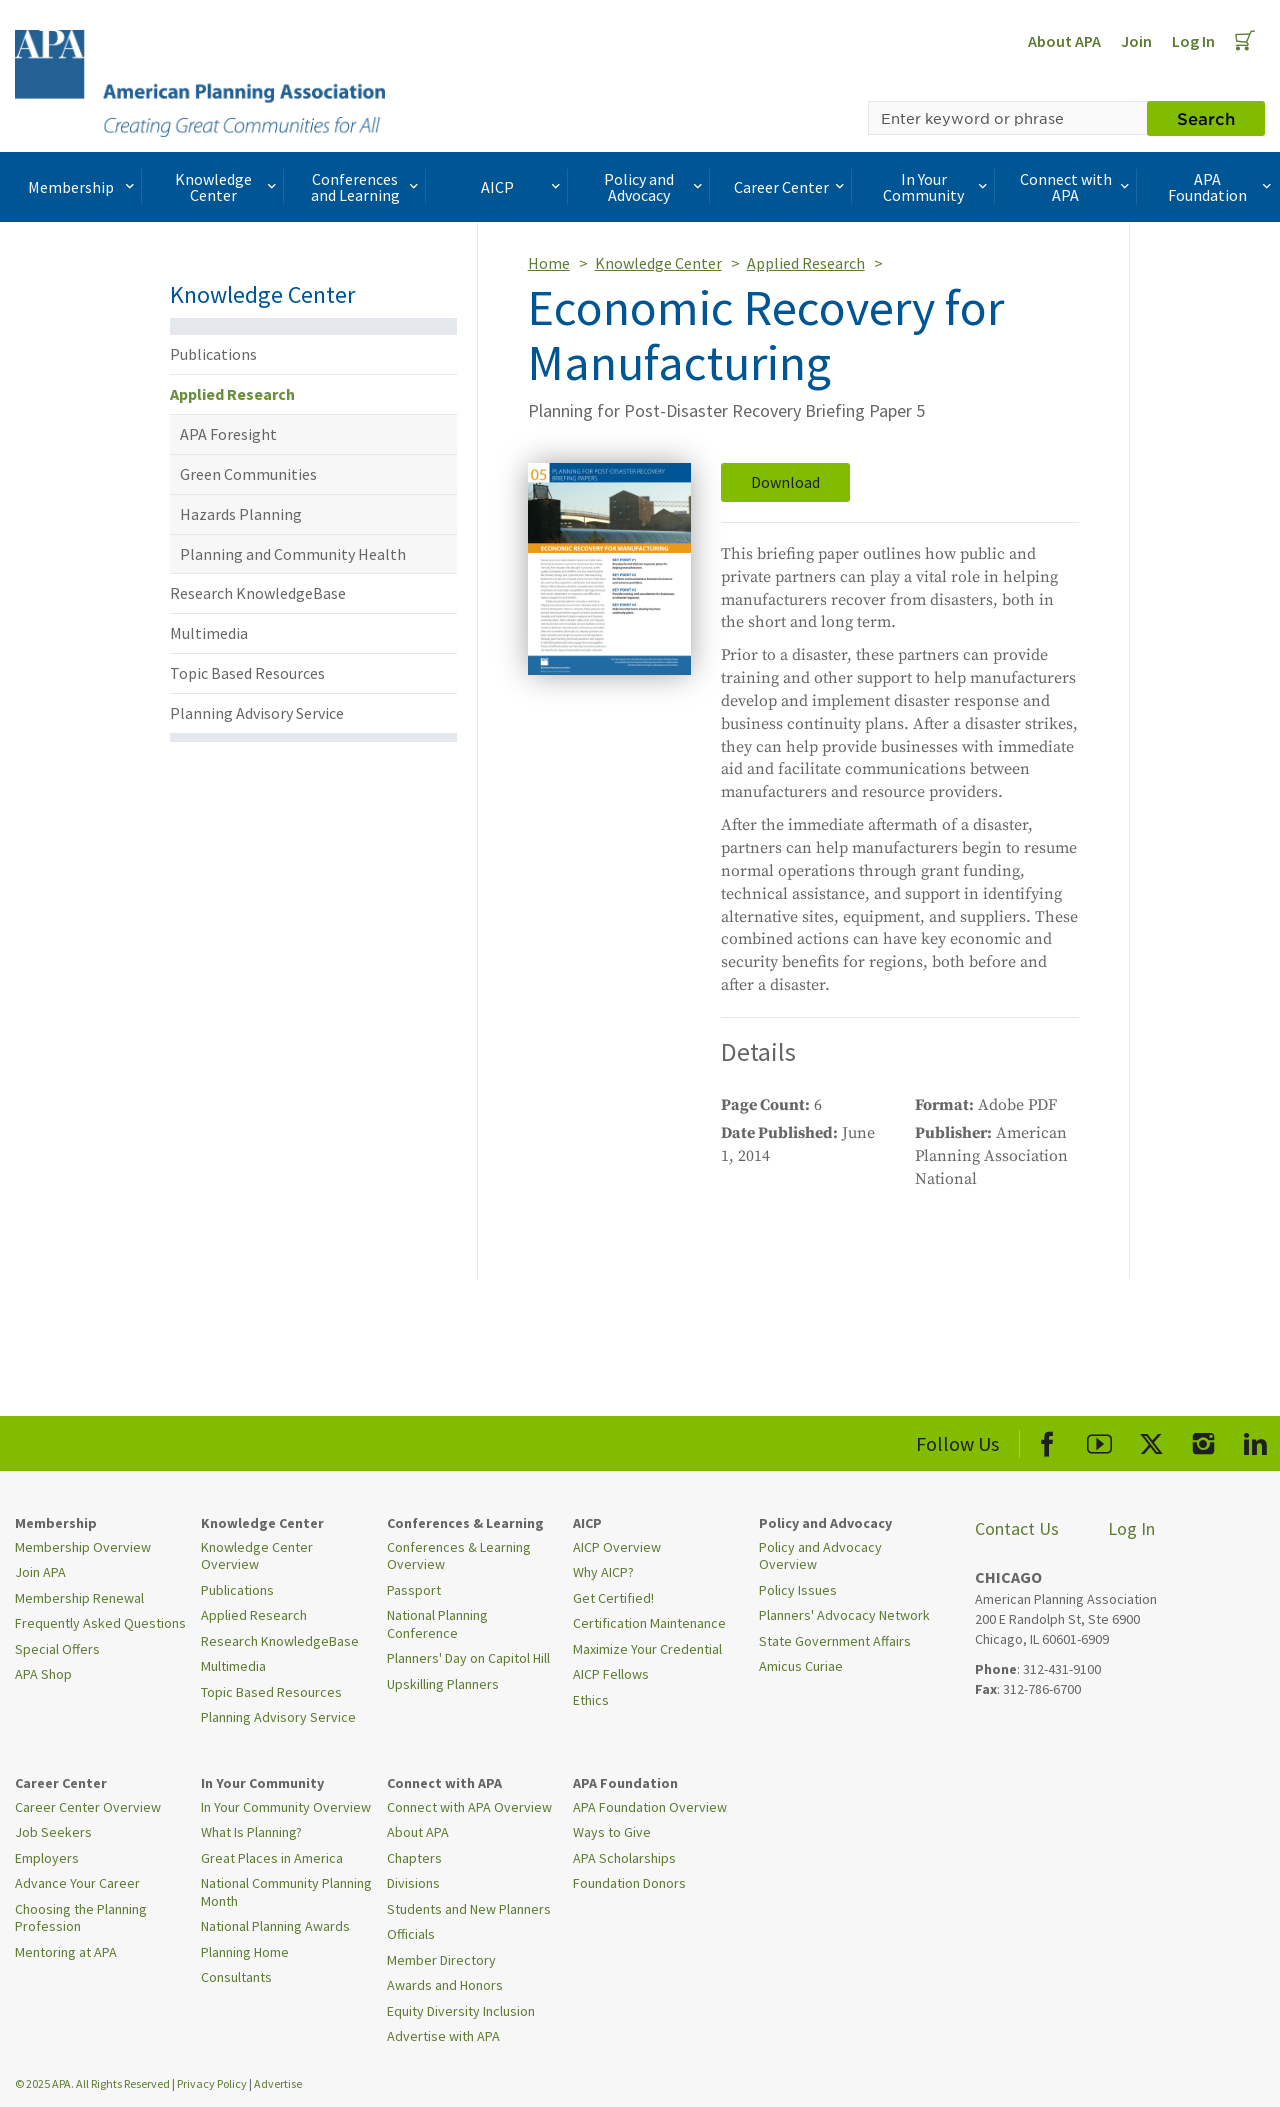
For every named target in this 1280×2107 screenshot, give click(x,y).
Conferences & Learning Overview (459, 1556)
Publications (213, 354)
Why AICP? (603, 1572)
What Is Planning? (251, 1832)
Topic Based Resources (247, 673)
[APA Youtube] (1099, 1440)
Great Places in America (272, 1858)
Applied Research (232, 394)
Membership (83, 187)
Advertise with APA (443, 2036)
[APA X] (1151, 1440)
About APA (1064, 41)
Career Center (791, 187)
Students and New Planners (469, 1909)
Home (549, 263)
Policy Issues (798, 1590)
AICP (523, 187)
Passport (414, 1590)
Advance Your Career (77, 1883)
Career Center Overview (88, 1807)
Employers (47, 1858)
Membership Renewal (79, 1598)
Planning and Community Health (293, 554)
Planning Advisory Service (257, 713)
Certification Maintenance (649, 1623)
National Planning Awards (275, 1926)
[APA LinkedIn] (1255, 1440)
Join (1136, 41)
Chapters (414, 1858)
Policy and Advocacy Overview (820, 1556)
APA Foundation (1221, 187)
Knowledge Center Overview (257, 1556)
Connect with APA (1076, 187)
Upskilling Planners (443, 1684)
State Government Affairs (835, 1641)
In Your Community (937, 187)
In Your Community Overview (286, 1807)
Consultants (236, 1977)
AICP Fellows (611, 1674)
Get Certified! (613, 1598)
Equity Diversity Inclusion (461, 2011)
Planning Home (245, 1952)
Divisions (413, 1883)
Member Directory (441, 1960)
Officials (411, 1934)
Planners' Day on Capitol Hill (468, 1658)
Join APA (40, 1572)
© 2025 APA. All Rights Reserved (93, 2083)
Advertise (278, 2083)
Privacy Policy (212, 2083)
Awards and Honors (445, 1985)
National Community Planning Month (286, 1892)
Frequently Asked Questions (100, 1623)
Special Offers (57, 1649)
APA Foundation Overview (650, 1807)
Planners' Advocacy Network (844, 1615)
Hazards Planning (241, 514)
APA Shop (43, 1674)
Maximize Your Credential (647, 1649)
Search (1206, 118)
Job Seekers (53, 1832)
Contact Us (1017, 1528)
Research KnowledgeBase (258, 593)
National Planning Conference (437, 1624)
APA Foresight (228, 434)
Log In (1193, 41)
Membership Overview (83, 1547)
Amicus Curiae (801, 1666)
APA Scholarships (624, 1858)
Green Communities (248, 474)
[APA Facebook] (1047, 1440)
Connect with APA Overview (469, 1807)
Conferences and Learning (367, 187)
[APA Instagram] (1203, 1440)
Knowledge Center (228, 187)
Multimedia (209, 633)
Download (785, 482)
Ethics (591, 1700)
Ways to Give (612, 1832)
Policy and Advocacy (655, 187)
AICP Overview (617, 1547)
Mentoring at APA (66, 1952)
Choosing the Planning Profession (81, 1918)
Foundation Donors (629, 1883)
